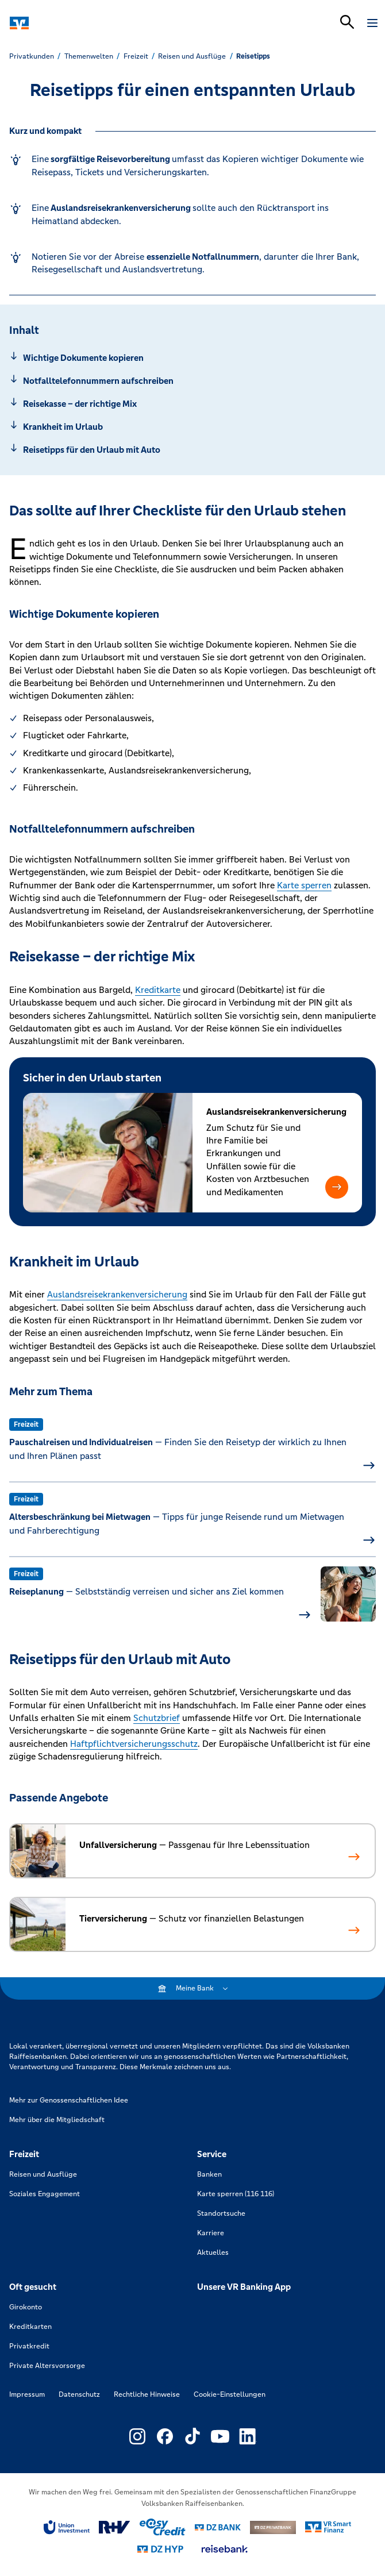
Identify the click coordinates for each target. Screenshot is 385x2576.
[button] (336, 1187)
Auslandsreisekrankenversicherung (117, 1294)
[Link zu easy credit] (163, 2527)
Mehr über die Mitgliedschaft (57, 2119)
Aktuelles (213, 2252)
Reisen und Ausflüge (43, 2174)
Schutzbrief (156, 1717)
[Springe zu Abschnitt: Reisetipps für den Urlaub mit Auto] (192, 450)
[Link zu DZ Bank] (218, 2527)
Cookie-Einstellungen (229, 2394)
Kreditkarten (30, 2326)
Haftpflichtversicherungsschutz (134, 1743)
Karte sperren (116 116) (235, 2193)
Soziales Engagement (44, 2193)
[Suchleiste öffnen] (347, 21)
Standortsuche (221, 2213)
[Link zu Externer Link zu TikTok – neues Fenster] (192, 2436)
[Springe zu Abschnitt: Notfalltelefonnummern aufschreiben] (192, 381)
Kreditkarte (157, 989)
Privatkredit (29, 2346)
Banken (209, 2174)
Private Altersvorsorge (47, 2365)
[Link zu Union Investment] (67, 2527)
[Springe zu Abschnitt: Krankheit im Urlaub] (192, 427)
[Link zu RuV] (114, 2527)
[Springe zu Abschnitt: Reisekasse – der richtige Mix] (192, 404)
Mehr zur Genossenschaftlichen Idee (68, 2100)
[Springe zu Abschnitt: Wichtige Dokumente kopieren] (192, 358)
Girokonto (25, 2307)
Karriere (210, 2233)
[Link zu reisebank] (225, 2549)
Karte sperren (304, 885)
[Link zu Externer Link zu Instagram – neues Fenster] (137, 2436)
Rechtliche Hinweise (147, 2394)
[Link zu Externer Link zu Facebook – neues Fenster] (165, 2436)
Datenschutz (79, 2394)
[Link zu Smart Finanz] (328, 2527)
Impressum (27, 2394)
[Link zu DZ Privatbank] (273, 2528)
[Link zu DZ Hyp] (160, 2549)
